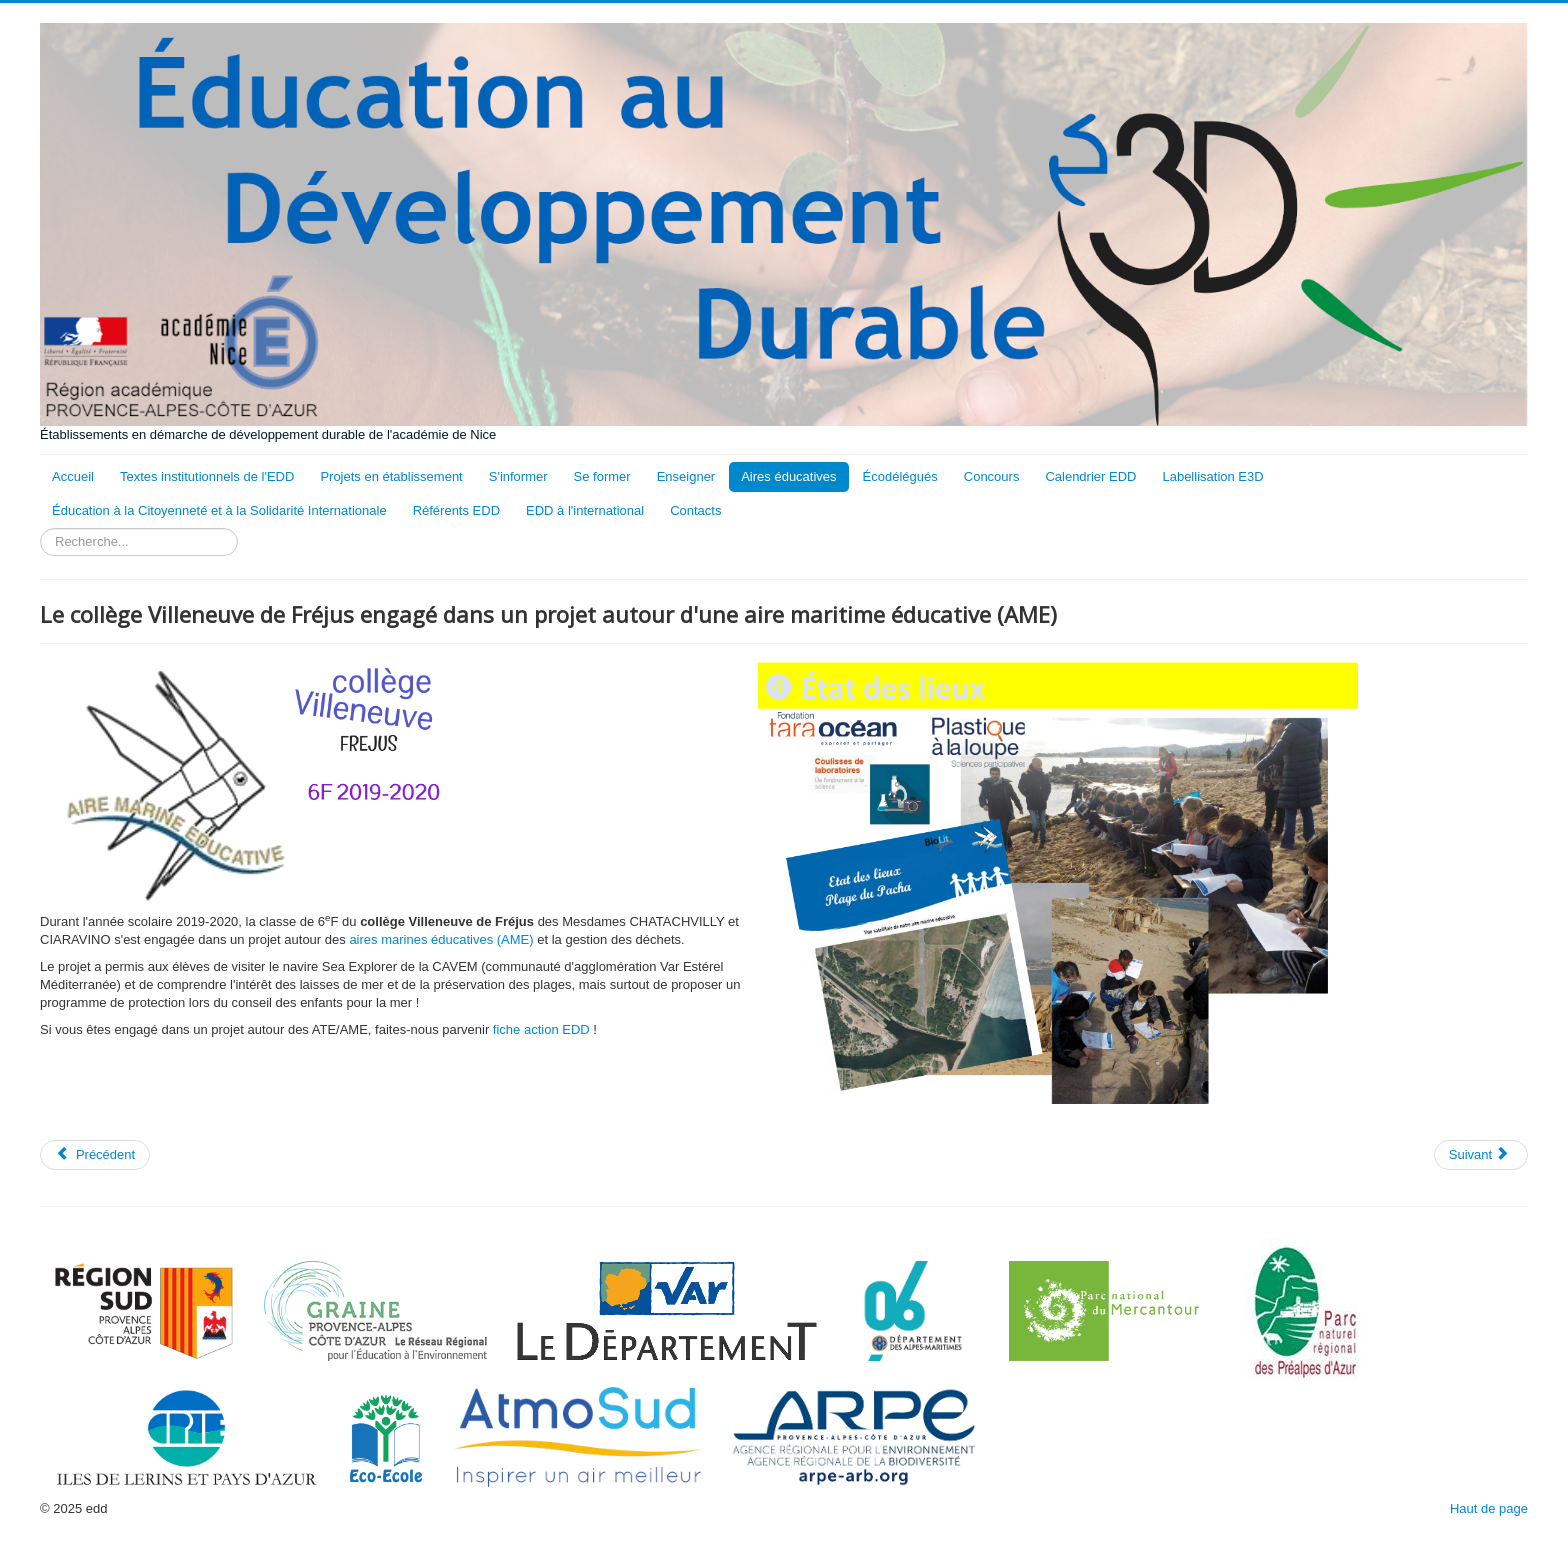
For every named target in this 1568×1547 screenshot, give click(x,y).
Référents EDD (456, 510)
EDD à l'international (585, 510)
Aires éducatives (788, 476)
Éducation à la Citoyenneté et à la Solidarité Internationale (219, 510)
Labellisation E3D (1212, 476)
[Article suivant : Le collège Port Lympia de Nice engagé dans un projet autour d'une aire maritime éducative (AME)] (1481, 1155)
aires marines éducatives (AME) (441, 939)
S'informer (518, 476)
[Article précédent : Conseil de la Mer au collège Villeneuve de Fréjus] (95, 1155)
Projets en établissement (391, 476)
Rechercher (40, 528)
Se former (602, 476)
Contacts (695, 510)
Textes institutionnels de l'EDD (207, 476)
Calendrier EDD (1090, 476)
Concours (992, 476)
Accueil (73, 476)
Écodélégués (900, 476)
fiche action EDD (541, 1029)
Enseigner (686, 476)
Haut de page (1489, 1508)
